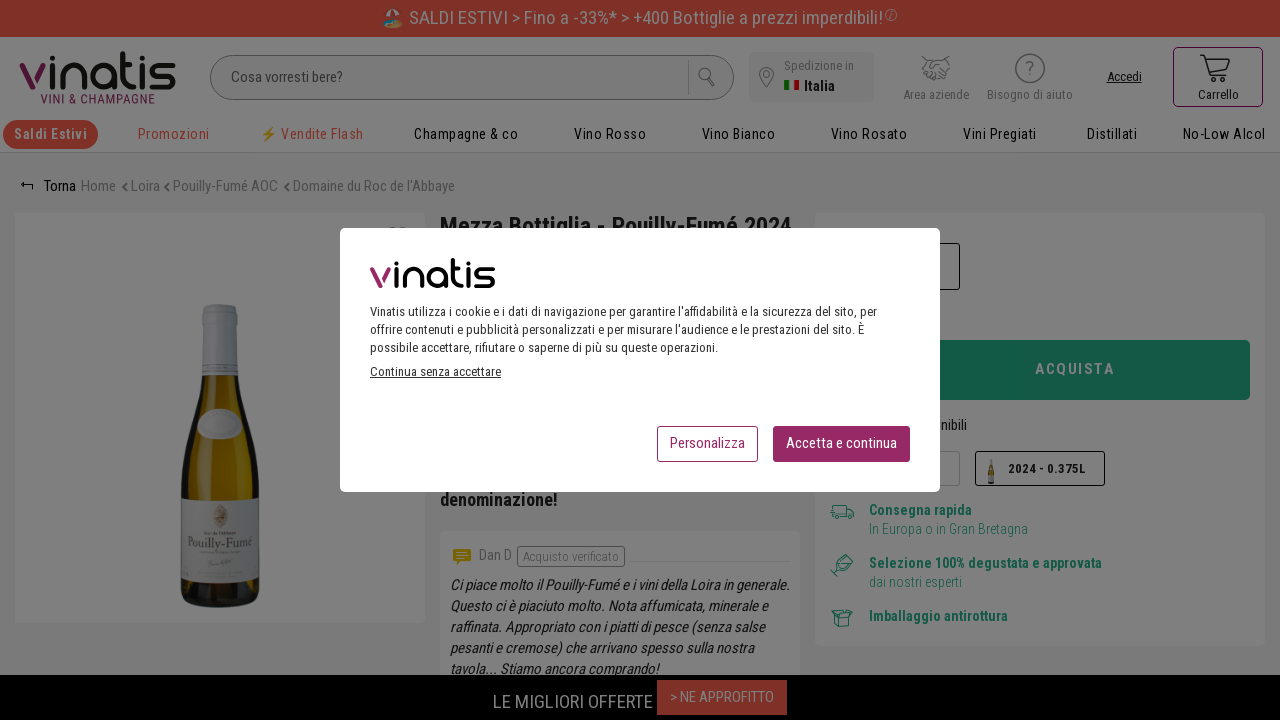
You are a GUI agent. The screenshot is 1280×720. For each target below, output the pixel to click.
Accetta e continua (841, 449)
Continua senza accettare (435, 377)
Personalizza (707, 449)
